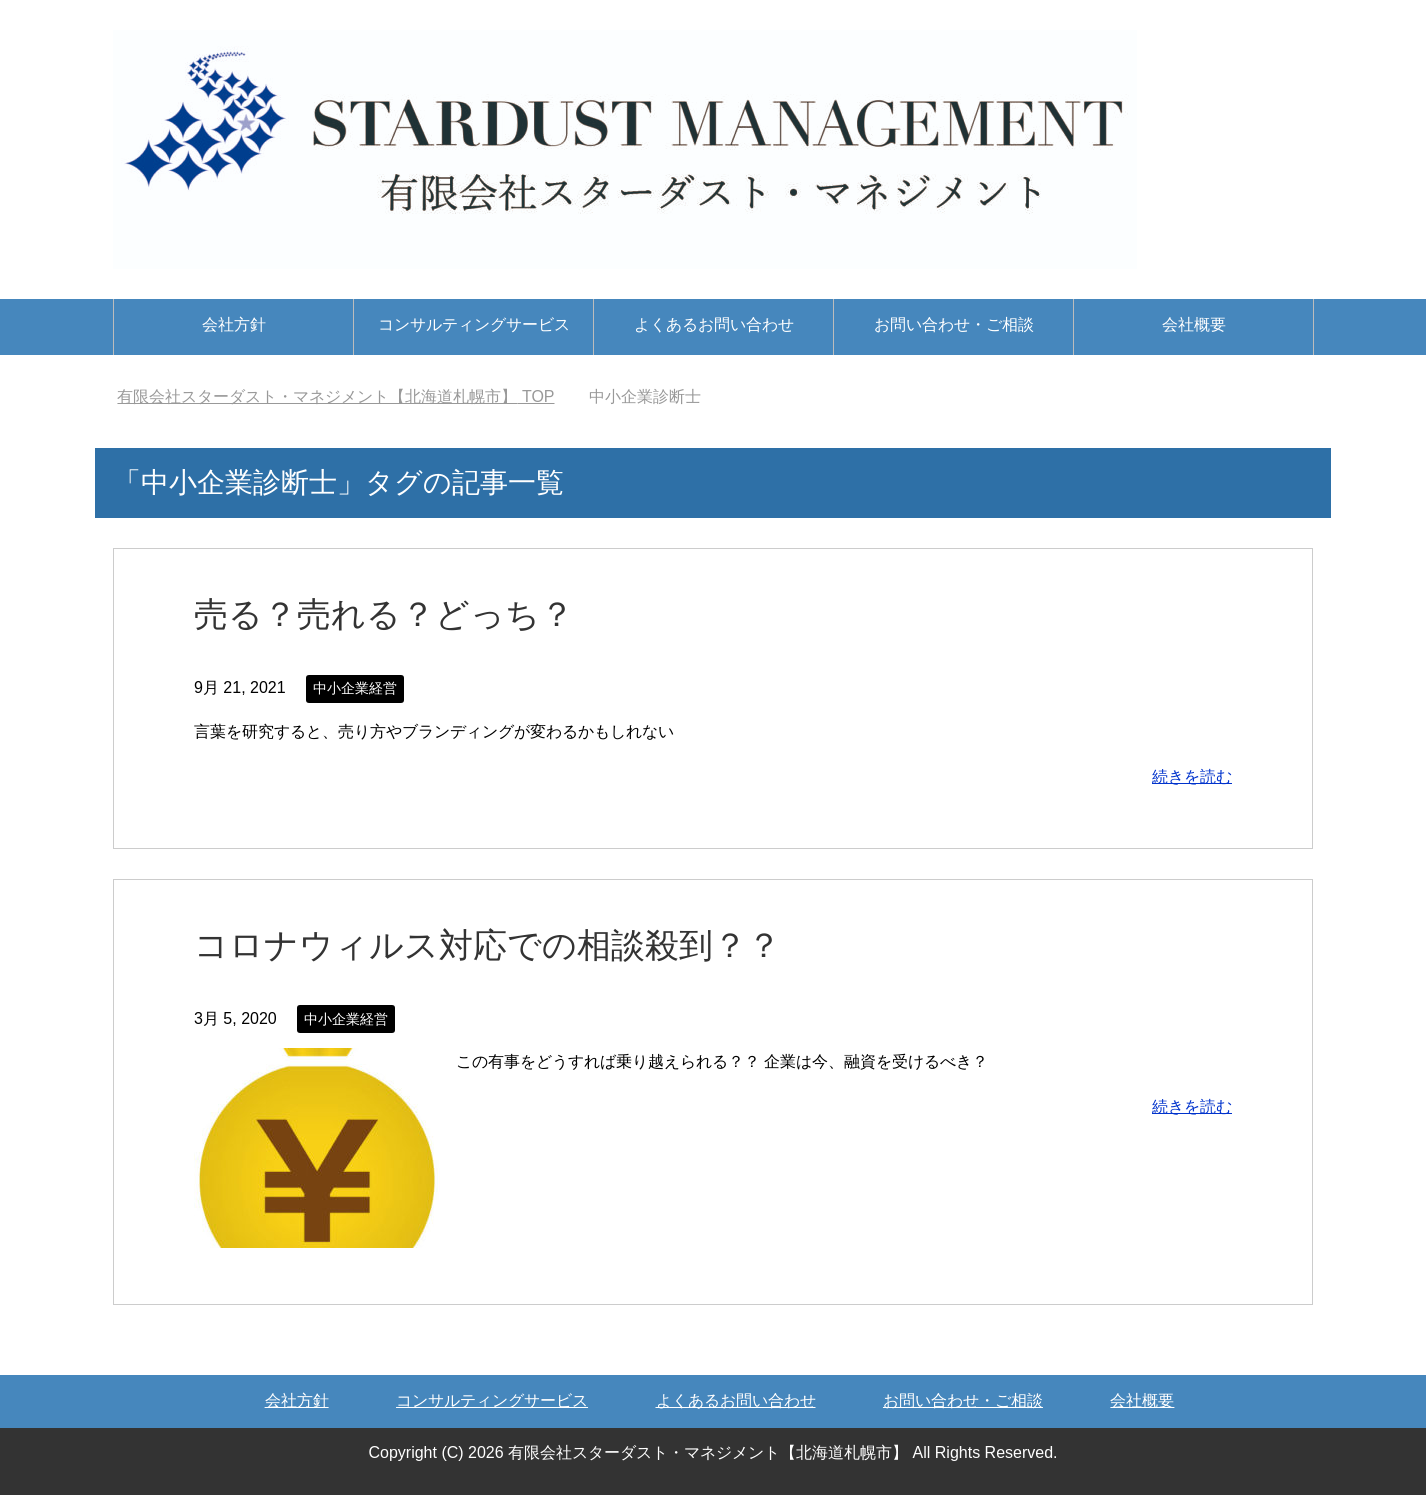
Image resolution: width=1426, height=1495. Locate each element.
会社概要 (1194, 324)
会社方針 (234, 324)
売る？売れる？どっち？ (384, 614)
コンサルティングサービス (474, 324)
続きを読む (1192, 776)
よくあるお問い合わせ (714, 324)
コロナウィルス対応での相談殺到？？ (487, 945)
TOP (335, 396)
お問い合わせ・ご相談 (954, 324)
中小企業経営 (355, 688)
